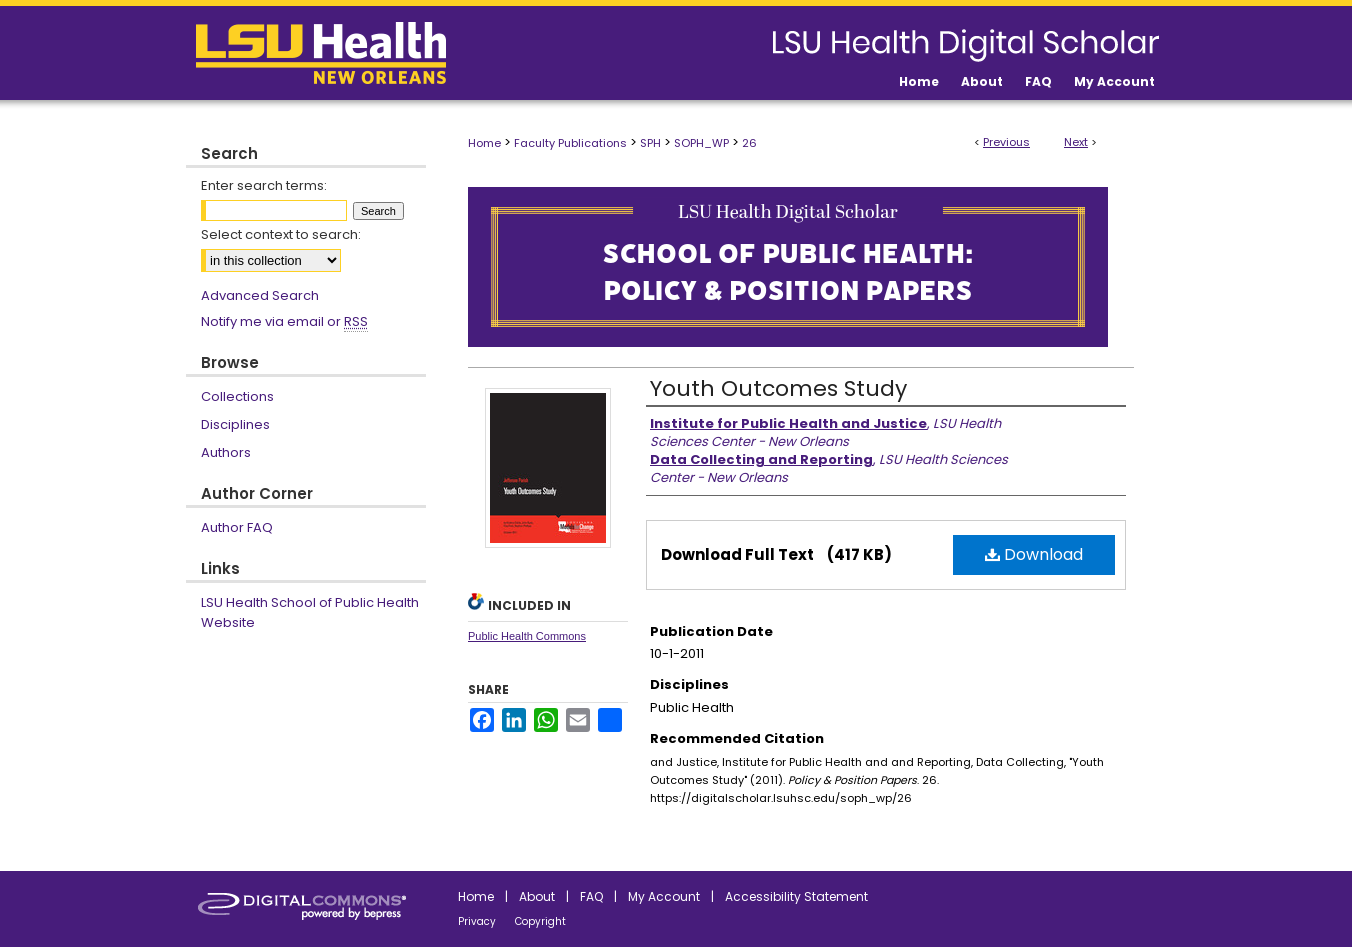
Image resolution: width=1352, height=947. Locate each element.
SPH (650, 143)
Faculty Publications (570, 143)
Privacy (477, 921)
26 (749, 143)
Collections (237, 396)
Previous (1006, 142)
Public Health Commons (527, 636)
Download (1034, 554)
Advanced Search (260, 295)
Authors (226, 452)
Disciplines (235, 424)
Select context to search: (281, 234)
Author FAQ (237, 527)
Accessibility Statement (796, 896)
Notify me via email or (284, 322)
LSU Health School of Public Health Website (310, 612)
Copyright (540, 921)
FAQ (591, 896)
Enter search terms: (264, 185)
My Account (664, 896)
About (537, 896)
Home (484, 143)
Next (1076, 142)
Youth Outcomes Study (778, 388)
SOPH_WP (701, 143)
